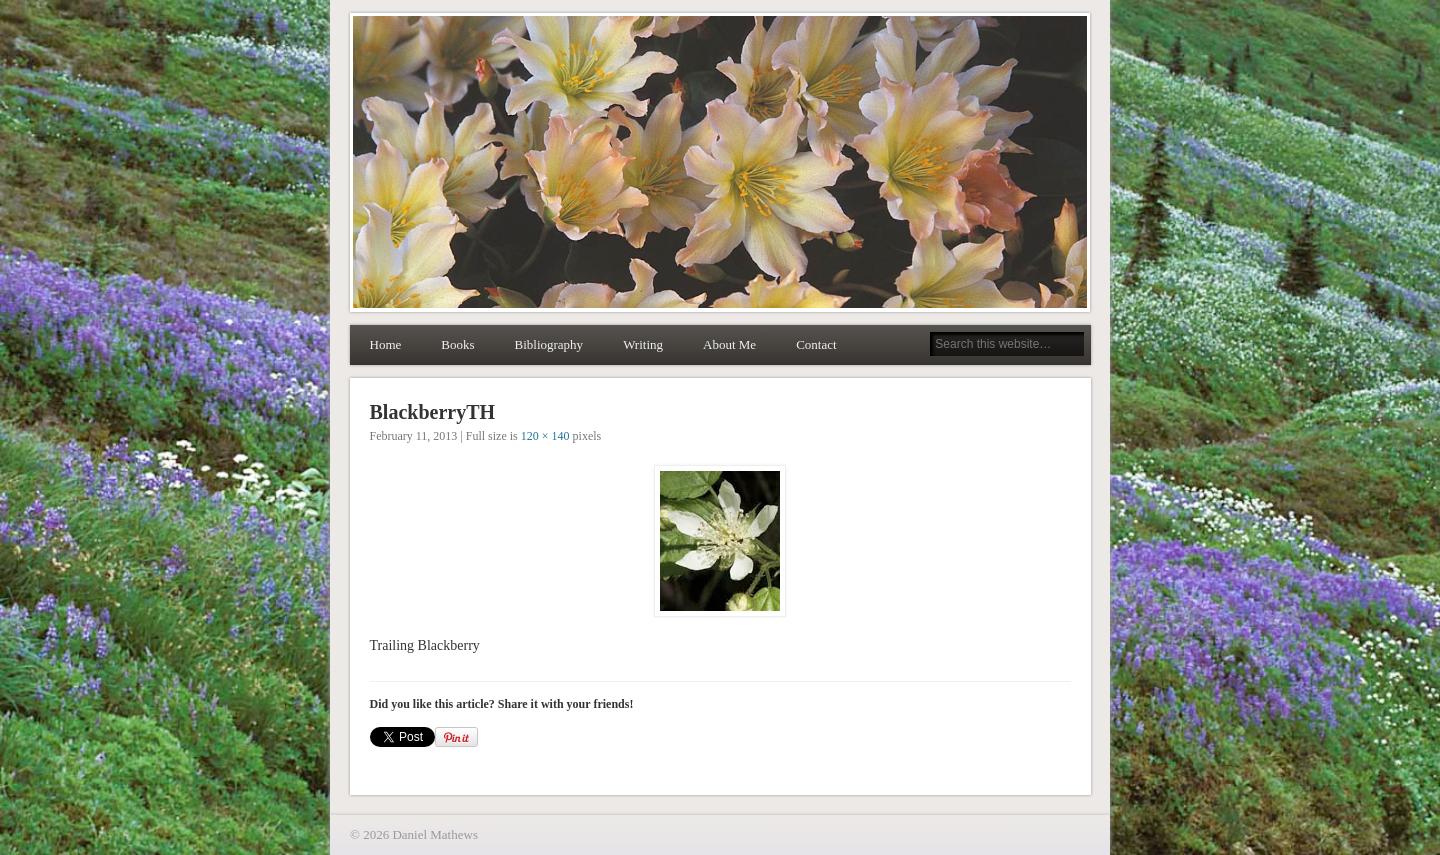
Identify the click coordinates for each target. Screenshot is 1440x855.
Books (457, 344)
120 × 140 (545, 436)
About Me (729, 344)
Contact (816, 344)
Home (386, 344)
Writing (643, 344)
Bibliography (549, 344)
